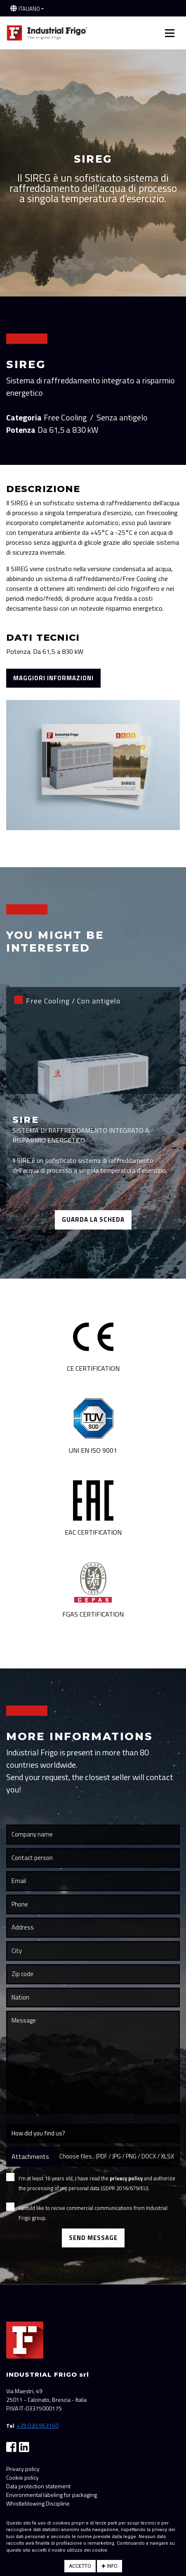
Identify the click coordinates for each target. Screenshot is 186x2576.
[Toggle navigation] (169, 33)
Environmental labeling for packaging (51, 2494)
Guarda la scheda (93, 1219)
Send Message (93, 2237)
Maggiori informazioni (53, 678)
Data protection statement (38, 2486)
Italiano (29, 9)
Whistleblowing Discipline (38, 2503)
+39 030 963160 (37, 2425)
